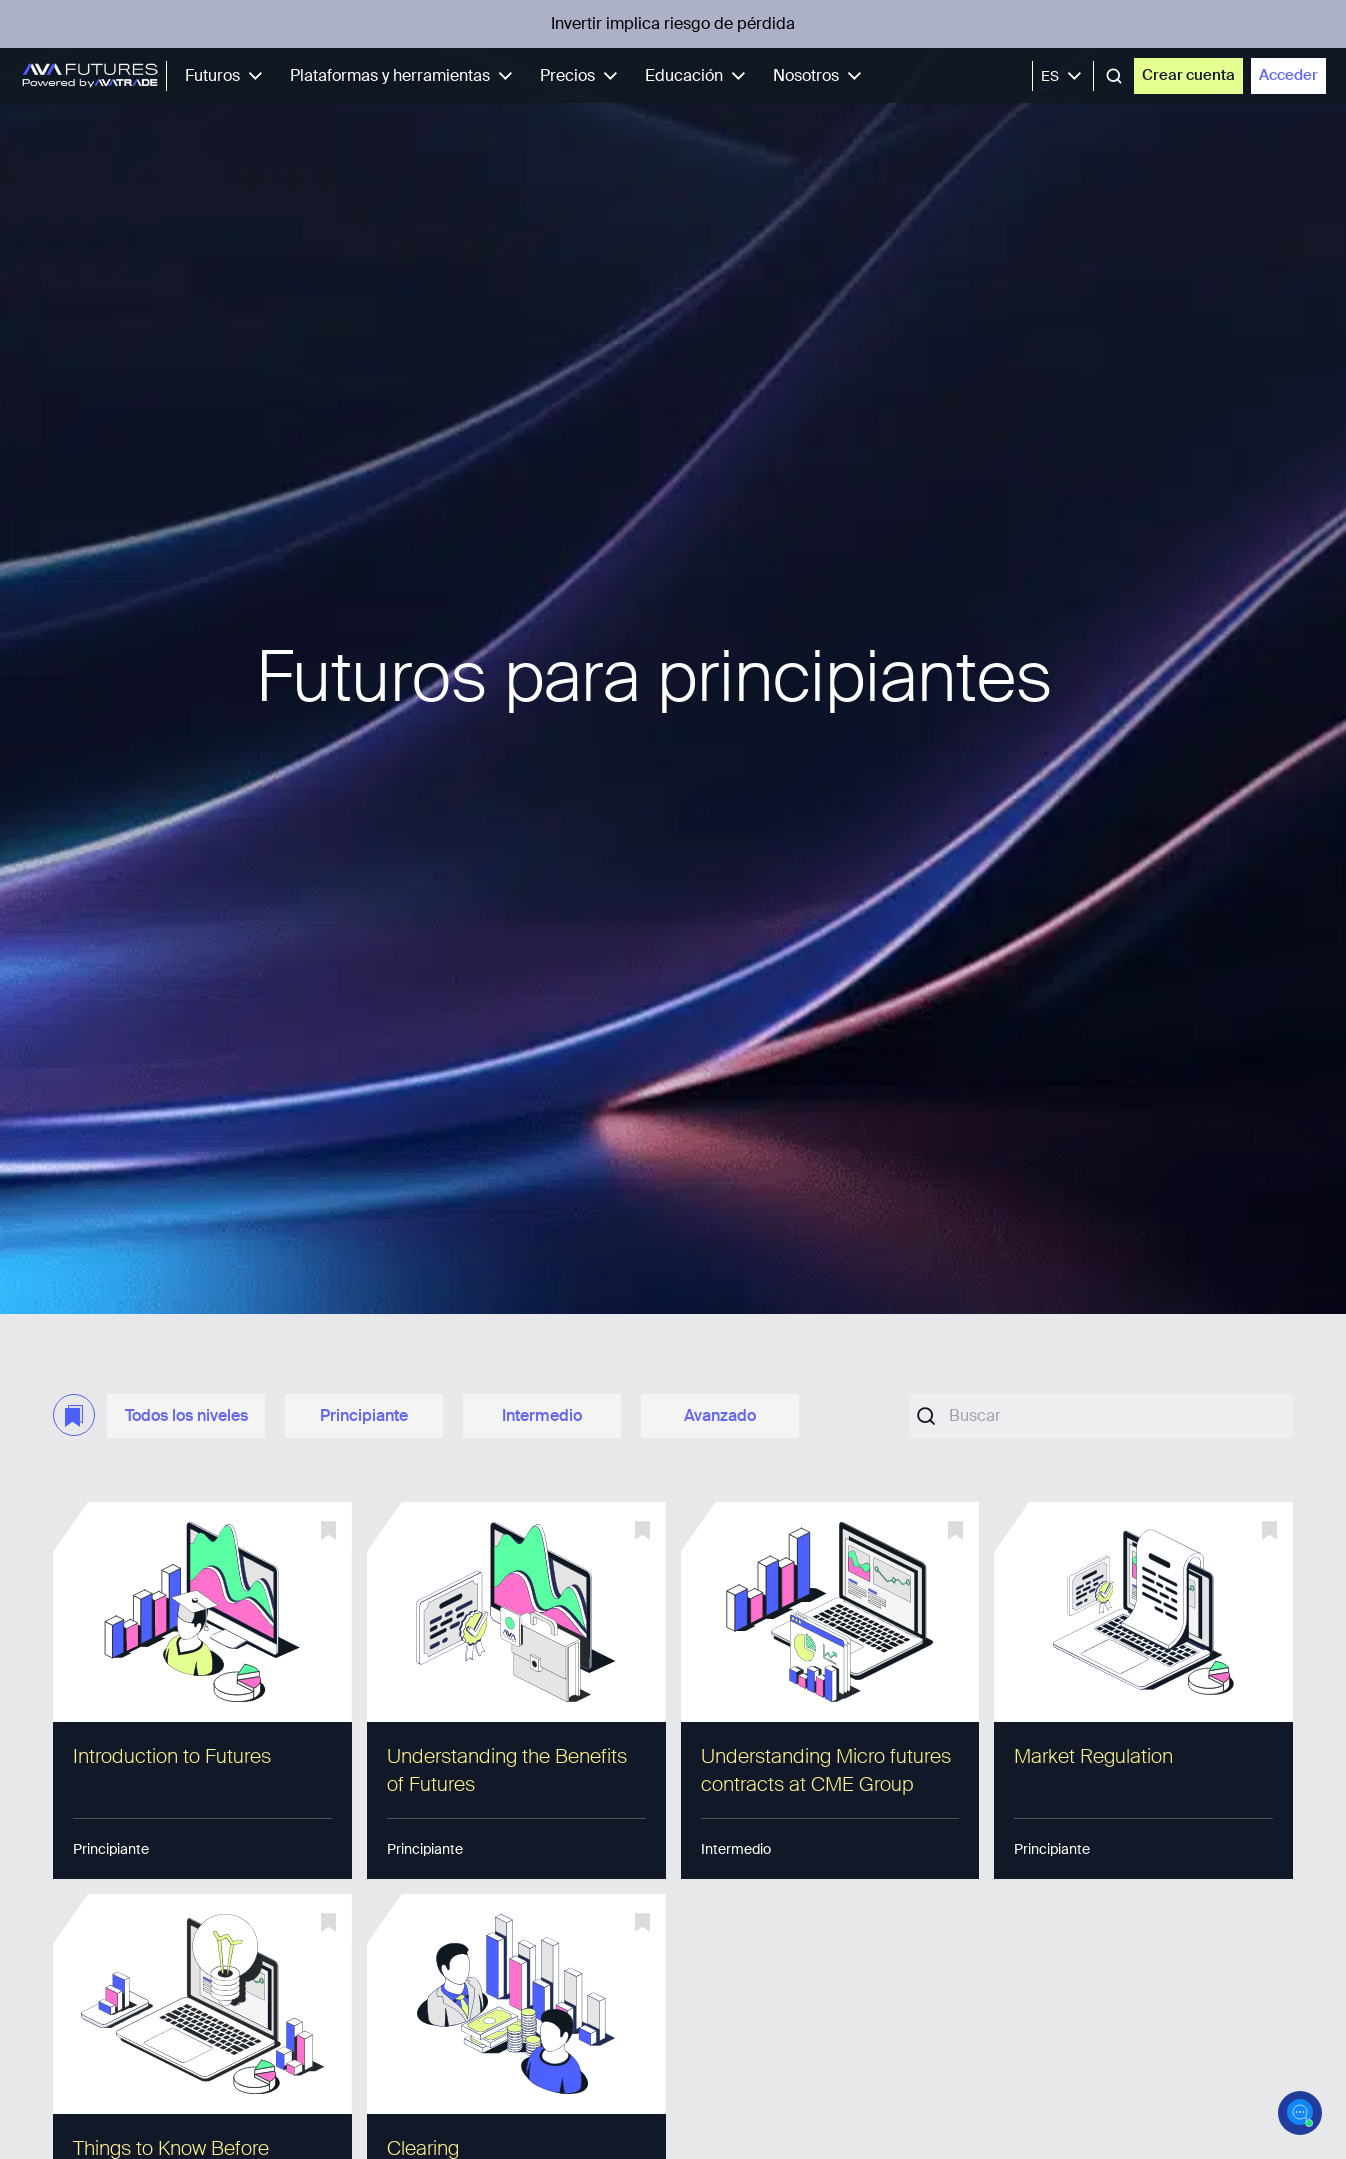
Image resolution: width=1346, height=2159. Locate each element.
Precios (582, 75)
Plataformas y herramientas (405, 75)
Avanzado (720, 1415)
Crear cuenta (1188, 75)
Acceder (1288, 75)
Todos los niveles (186, 1415)
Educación (699, 75)
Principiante (364, 1415)
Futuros (227, 75)
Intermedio (542, 1415)
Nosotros (821, 75)
